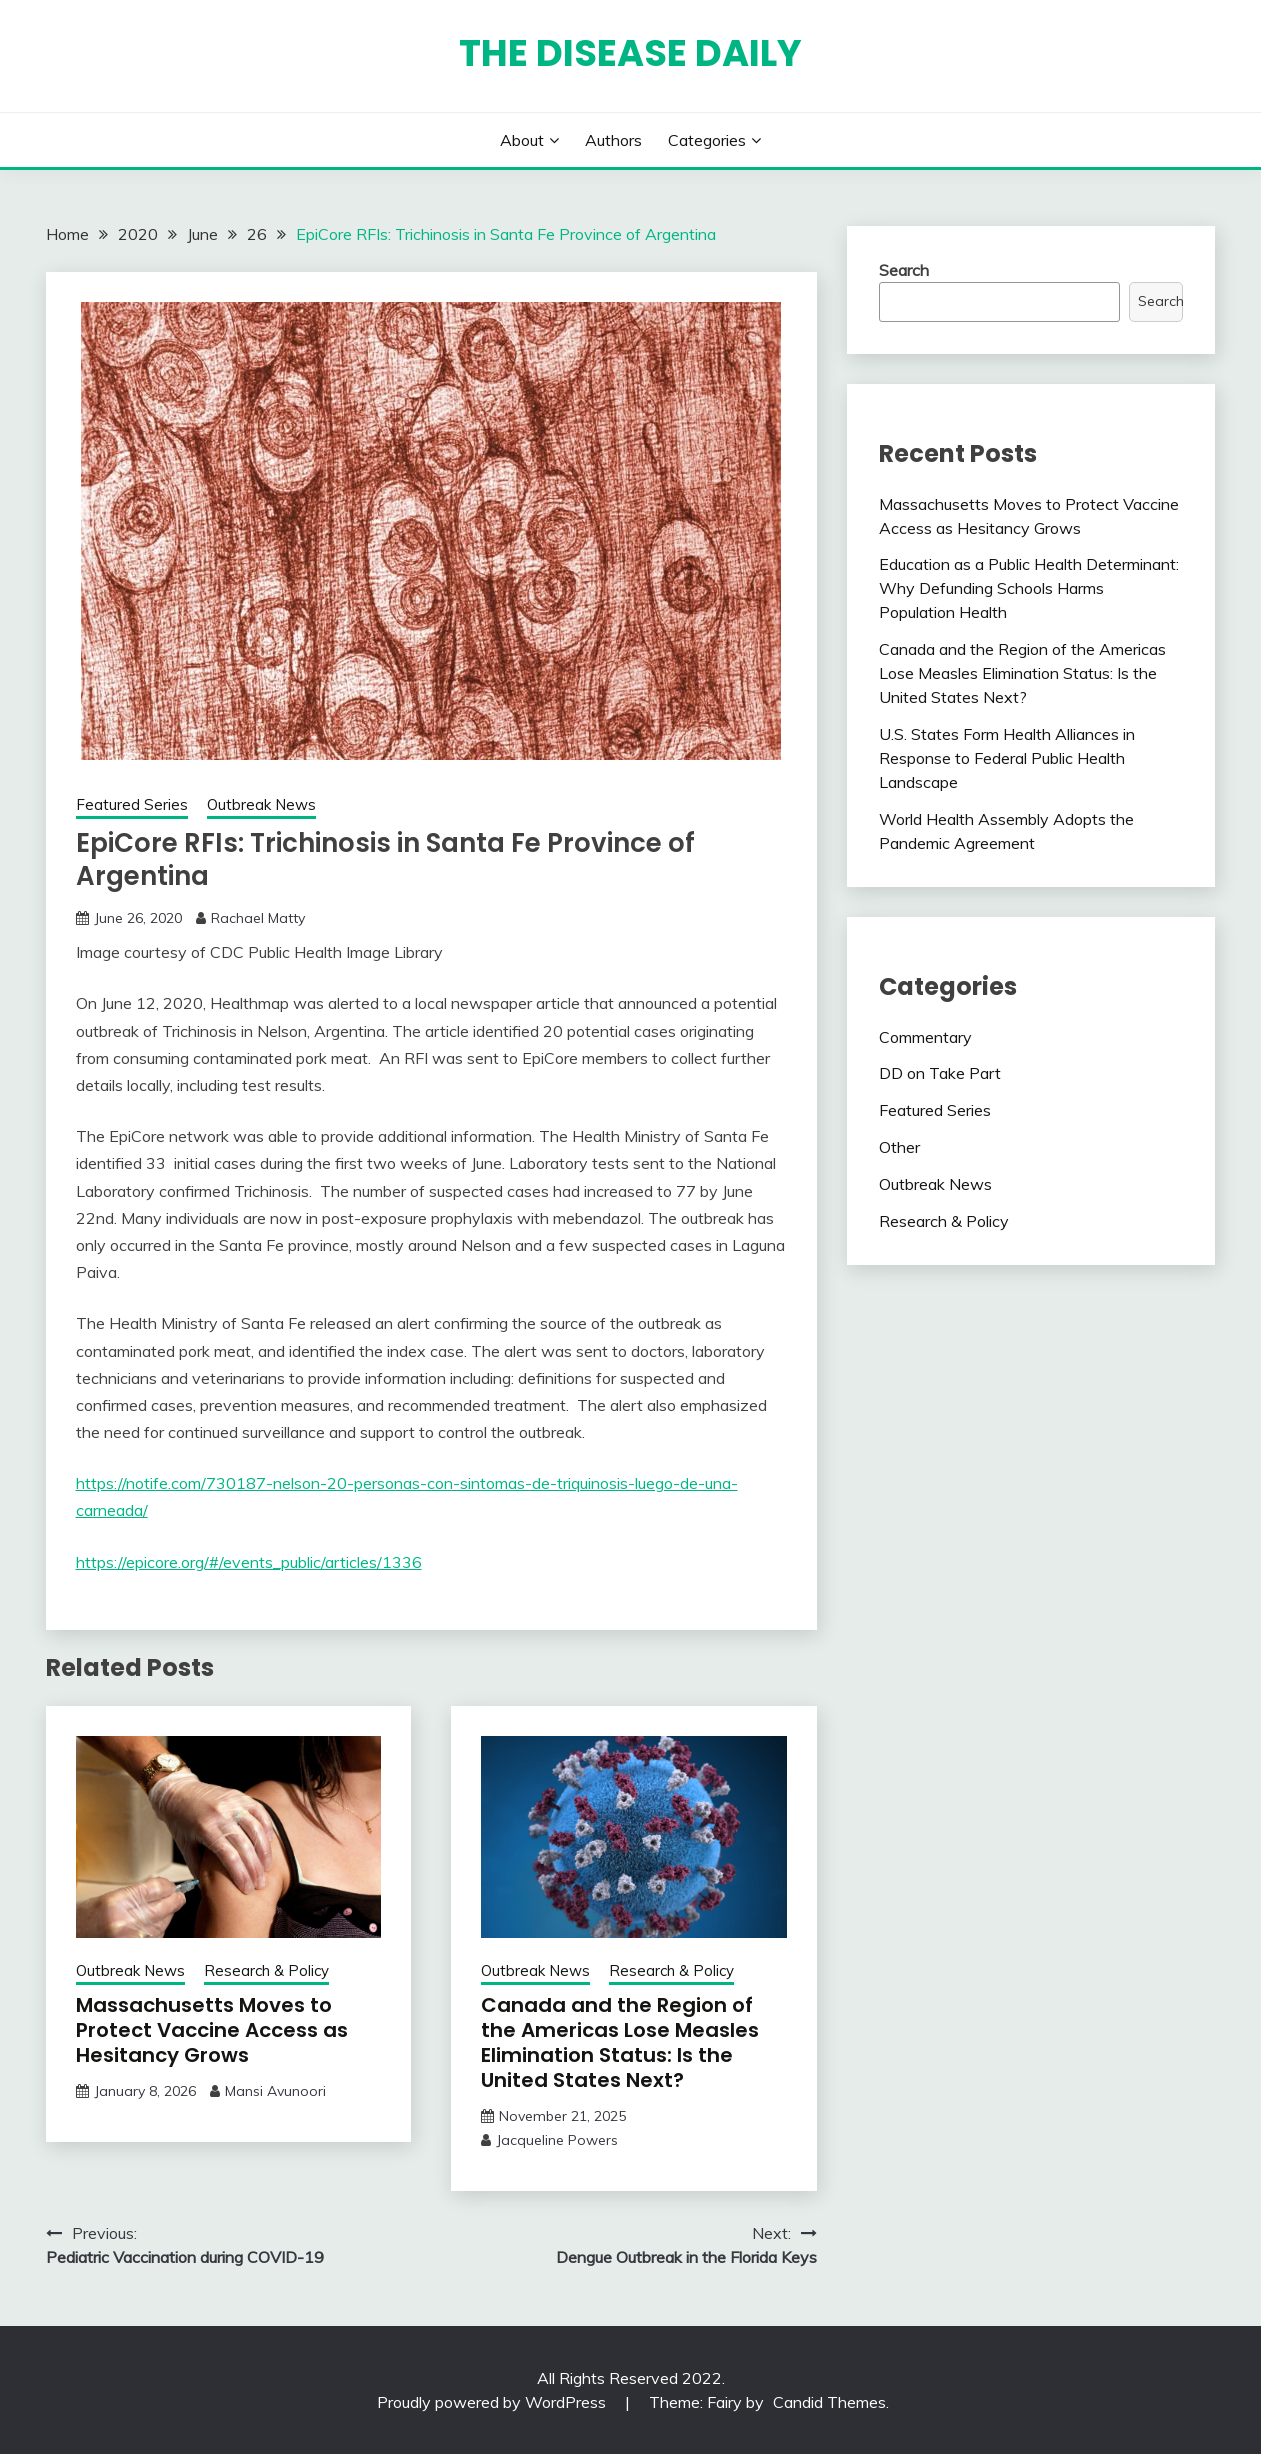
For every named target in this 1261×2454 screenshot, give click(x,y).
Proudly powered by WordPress (493, 2402)
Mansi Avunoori (275, 2091)
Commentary (925, 1037)
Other (899, 1147)
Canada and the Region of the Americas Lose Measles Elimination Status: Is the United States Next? (620, 2042)
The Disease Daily (630, 53)
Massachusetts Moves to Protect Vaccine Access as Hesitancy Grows (212, 2030)
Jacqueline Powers (557, 2140)
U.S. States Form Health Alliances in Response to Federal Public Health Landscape (1007, 758)
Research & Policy (266, 1970)
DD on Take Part (940, 1073)
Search (904, 270)
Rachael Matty (258, 918)
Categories (707, 140)
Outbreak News (261, 804)
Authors (613, 140)
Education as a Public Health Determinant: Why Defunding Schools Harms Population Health (1029, 588)
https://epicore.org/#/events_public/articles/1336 (249, 1562)
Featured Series (132, 804)
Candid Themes (829, 2402)
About (522, 140)
